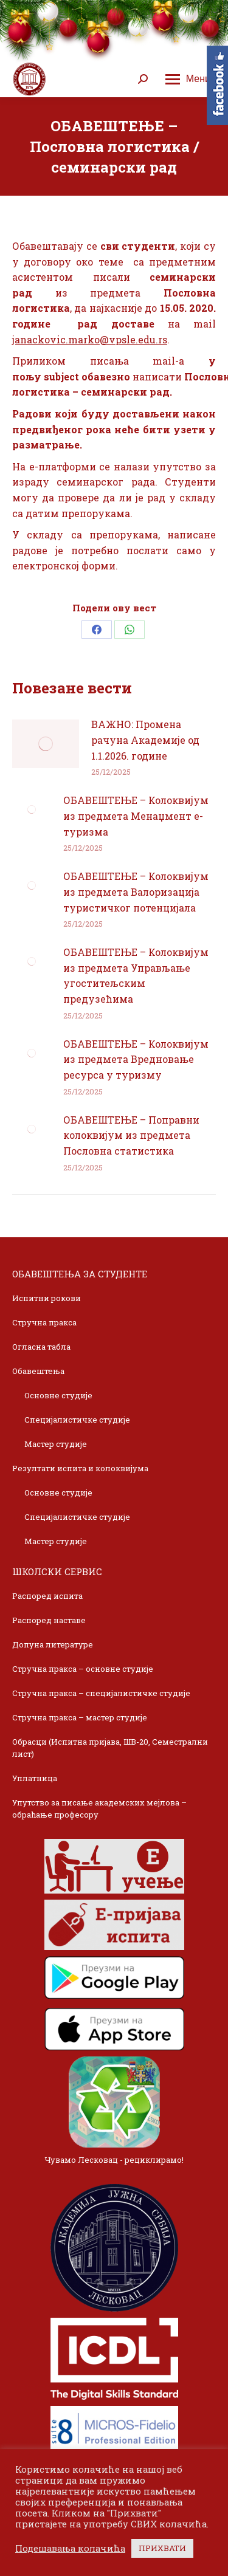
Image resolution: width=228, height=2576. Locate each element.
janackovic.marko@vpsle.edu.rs (89, 339)
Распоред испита (47, 1595)
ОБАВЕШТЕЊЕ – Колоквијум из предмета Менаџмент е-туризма (136, 815)
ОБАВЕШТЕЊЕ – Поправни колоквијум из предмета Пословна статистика (131, 1135)
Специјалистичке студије (77, 1419)
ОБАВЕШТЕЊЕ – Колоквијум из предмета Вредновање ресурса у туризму (136, 1059)
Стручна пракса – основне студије (82, 1668)
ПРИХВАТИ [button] (162, 2548)
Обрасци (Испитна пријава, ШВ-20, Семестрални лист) (110, 1747)
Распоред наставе (49, 1620)
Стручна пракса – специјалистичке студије (101, 1693)
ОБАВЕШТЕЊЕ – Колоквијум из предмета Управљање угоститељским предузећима (136, 975)
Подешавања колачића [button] (70, 2548)
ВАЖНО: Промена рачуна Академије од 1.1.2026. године (145, 739)
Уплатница (34, 1778)
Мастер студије (55, 1443)
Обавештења (38, 1370)
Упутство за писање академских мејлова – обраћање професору (99, 1808)
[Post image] (45, 744)
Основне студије (58, 1395)
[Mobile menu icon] (188, 79)
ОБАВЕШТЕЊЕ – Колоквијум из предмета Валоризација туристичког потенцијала (136, 891)
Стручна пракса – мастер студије (79, 1717)
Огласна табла (41, 1346)
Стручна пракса (44, 1322)
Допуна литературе (52, 1644)
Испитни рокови (46, 1298)
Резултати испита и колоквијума (80, 1468)
